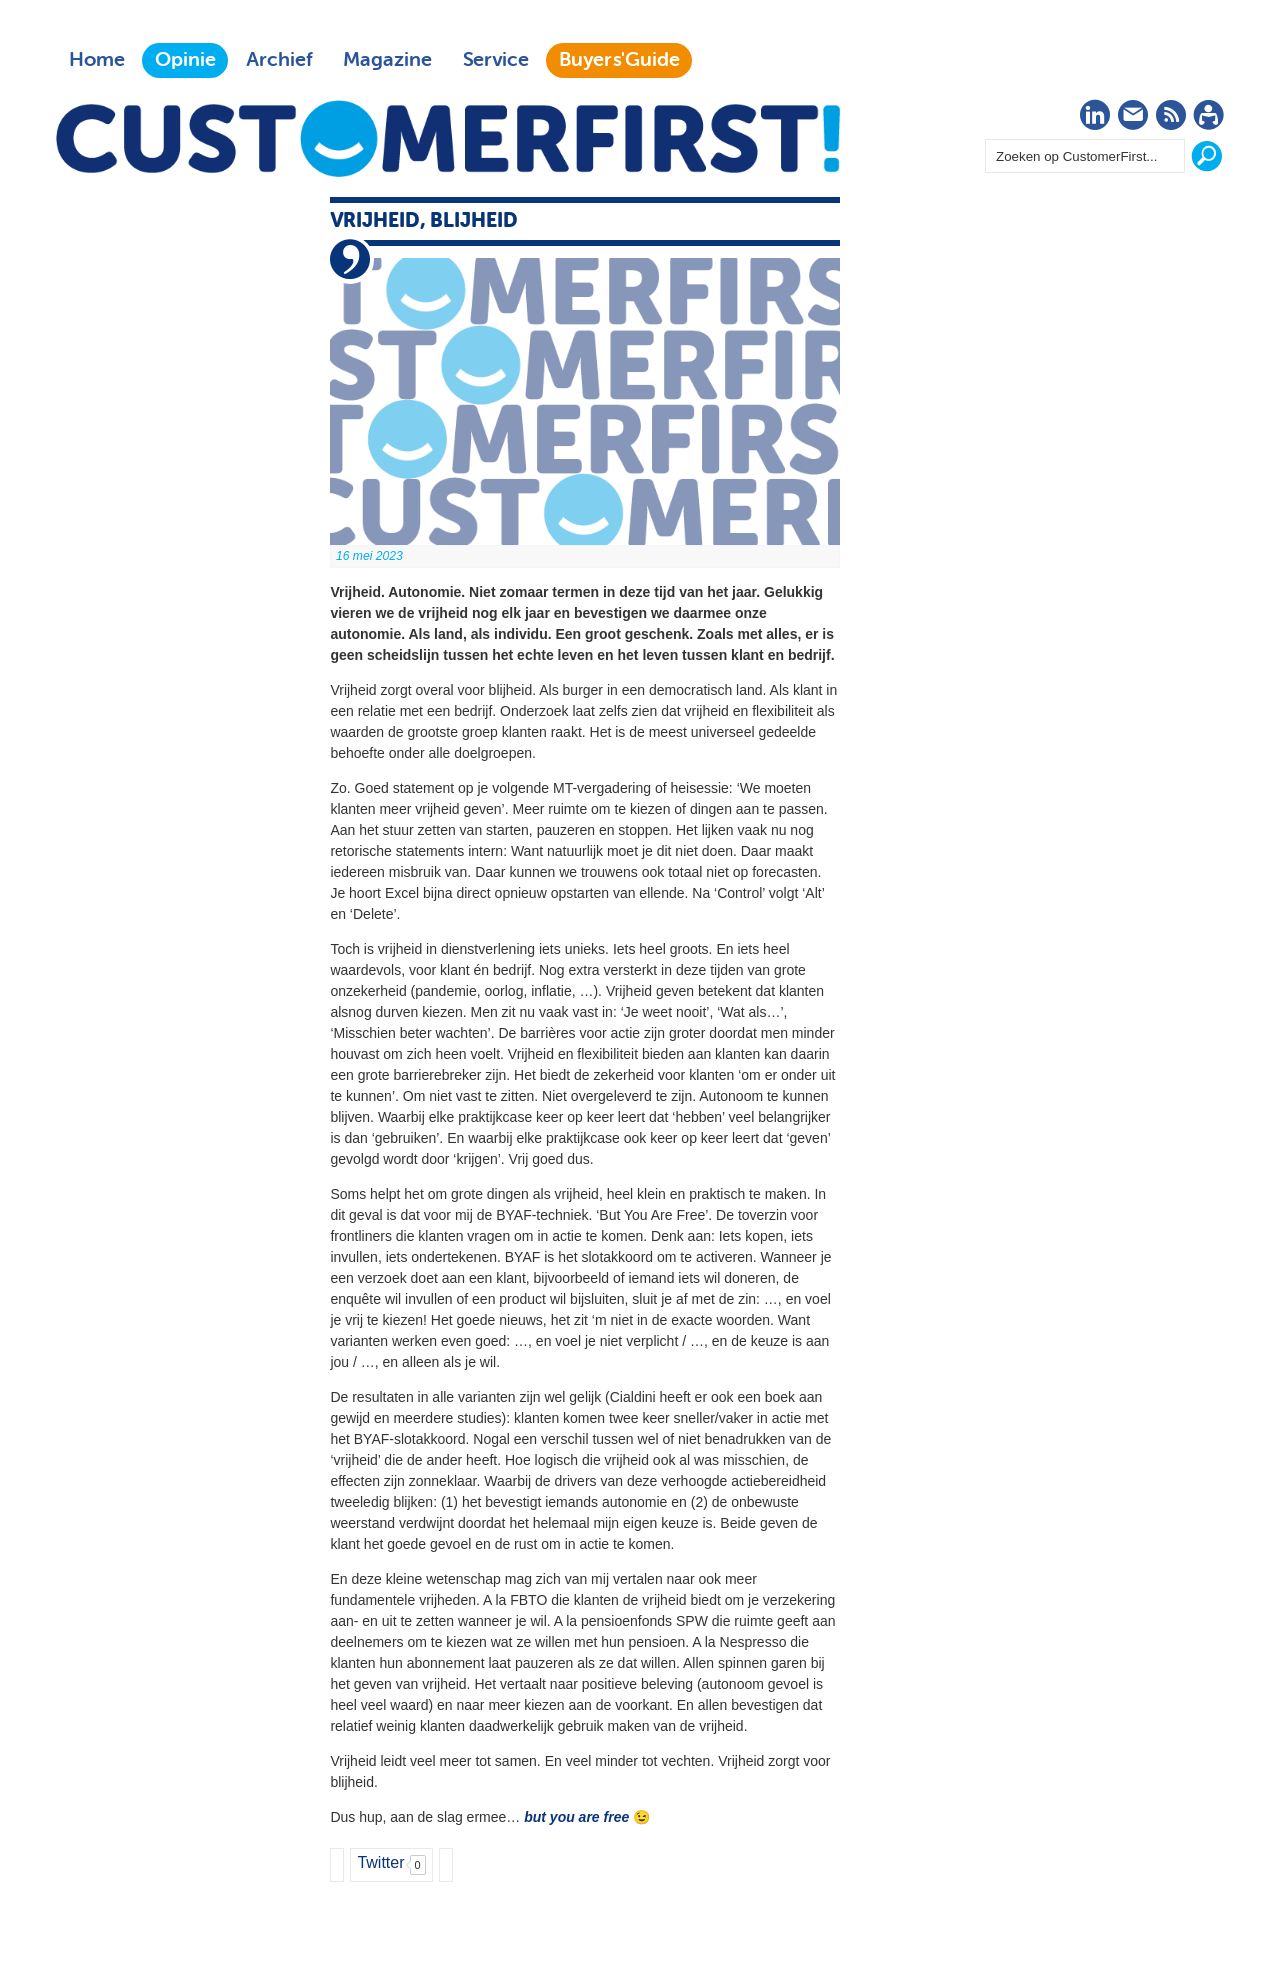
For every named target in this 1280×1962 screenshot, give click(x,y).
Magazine (387, 60)
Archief (279, 60)
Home (97, 60)
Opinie (185, 60)
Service (495, 60)
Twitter (380, 1862)
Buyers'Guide (619, 60)
